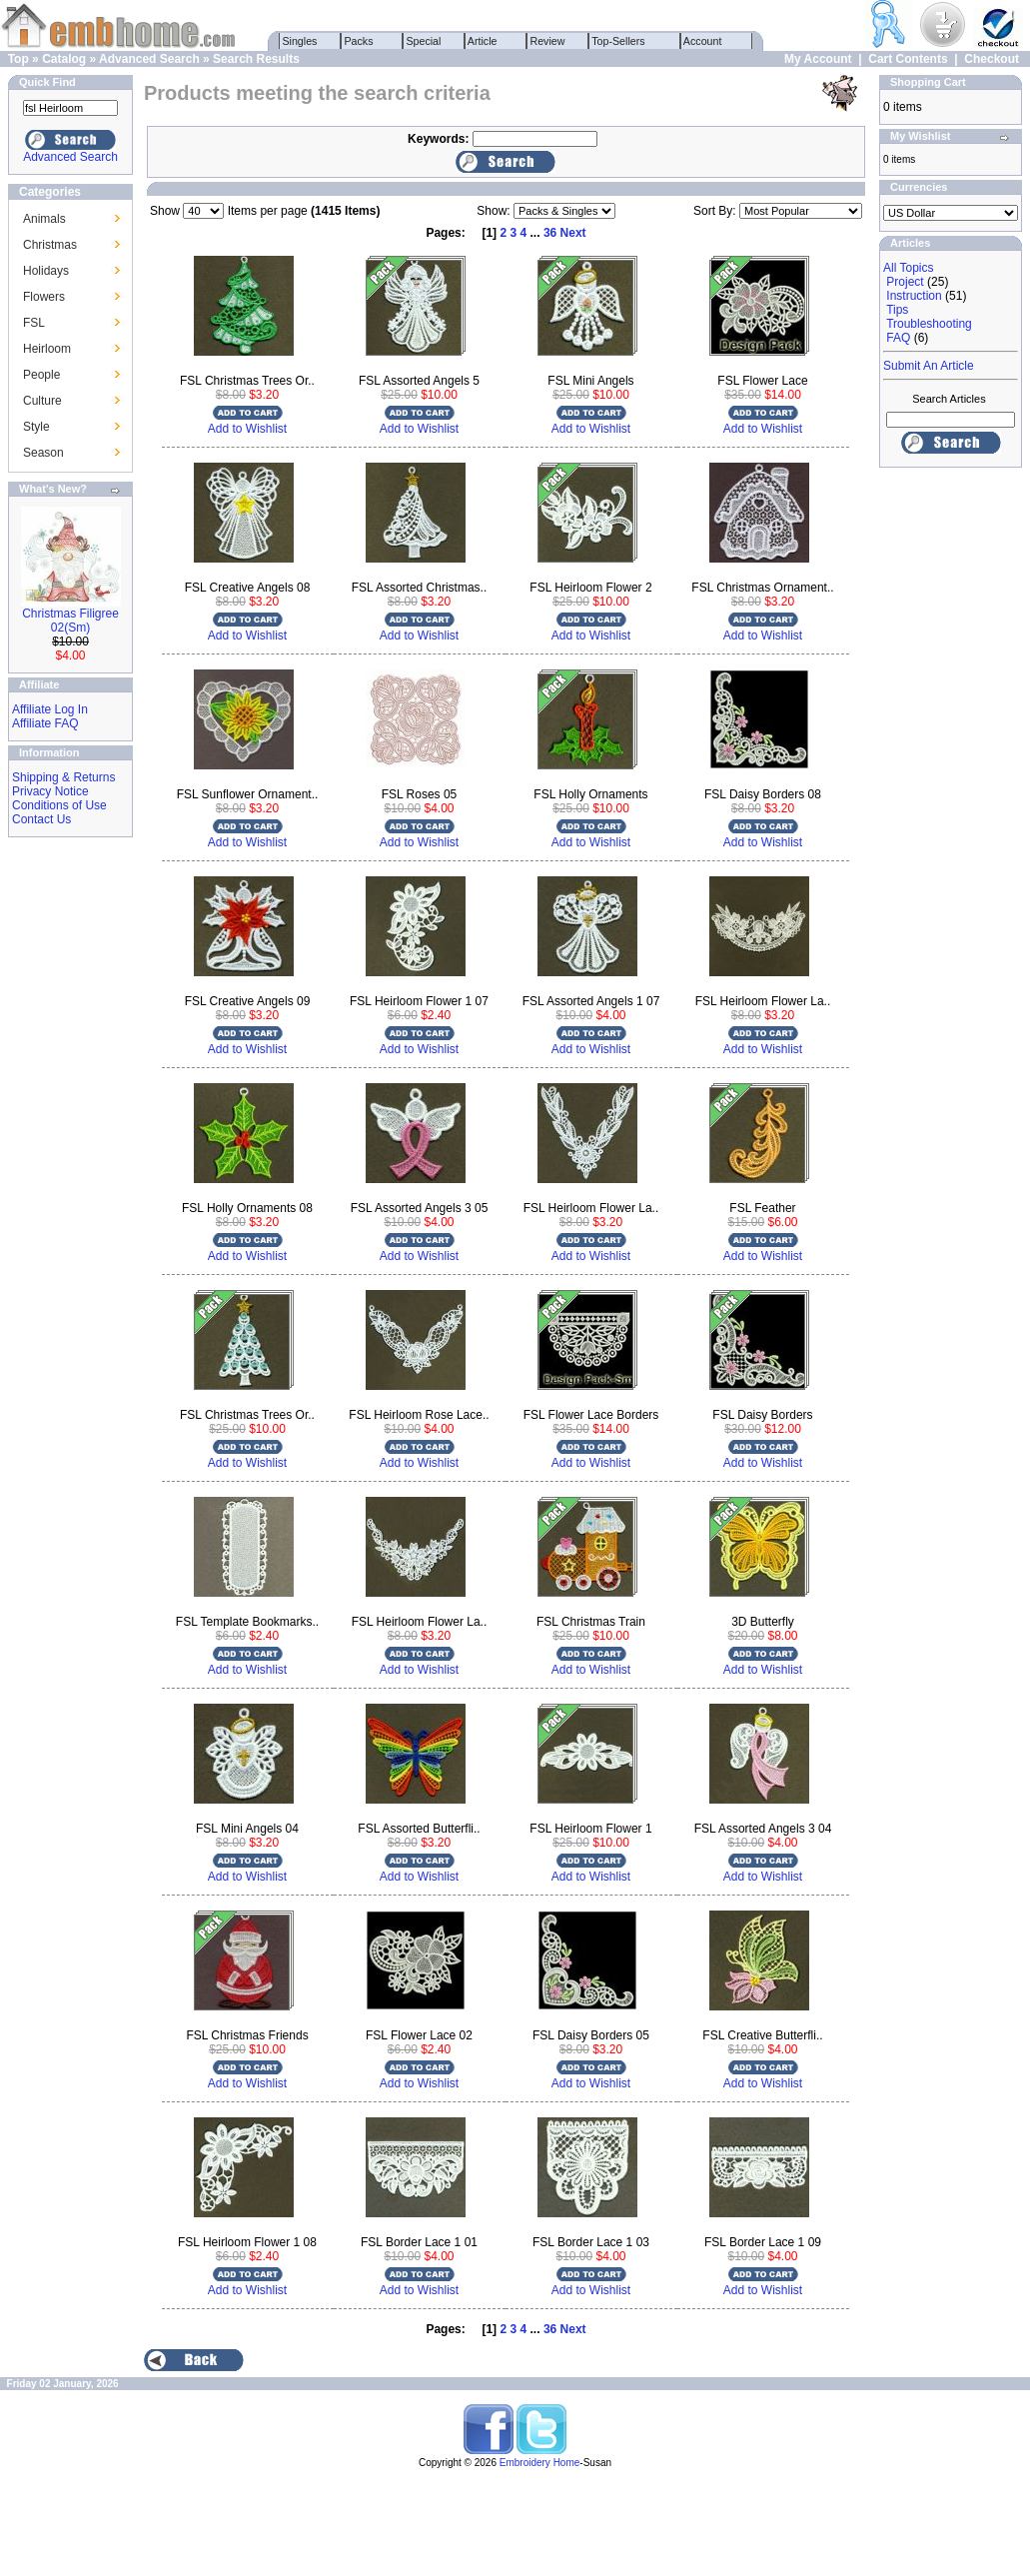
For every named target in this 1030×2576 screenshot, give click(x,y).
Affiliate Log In (50, 709)
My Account (818, 59)
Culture (42, 401)
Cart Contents (907, 59)
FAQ (898, 338)
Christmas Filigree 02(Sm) (70, 621)
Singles (300, 41)
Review (547, 41)
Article (483, 41)
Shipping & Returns (63, 777)
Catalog (64, 59)
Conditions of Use (59, 805)
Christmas (50, 245)
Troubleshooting (929, 324)
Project (904, 282)
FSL (34, 323)
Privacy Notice (50, 791)
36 (549, 233)
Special (424, 41)
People (41, 375)
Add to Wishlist (247, 429)
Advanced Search (149, 59)
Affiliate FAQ (45, 723)
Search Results (256, 59)
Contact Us (41, 819)
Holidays (46, 271)
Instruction (913, 296)
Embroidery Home (540, 2462)
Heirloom (47, 349)
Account (703, 41)
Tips (897, 310)
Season (43, 453)
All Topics (908, 268)
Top (18, 59)
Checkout (991, 59)
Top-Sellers (618, 41)
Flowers (44, 297)
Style (36, 427)
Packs (359, 41)
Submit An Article (928, 366)
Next (573, 233)
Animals (44, 219)
